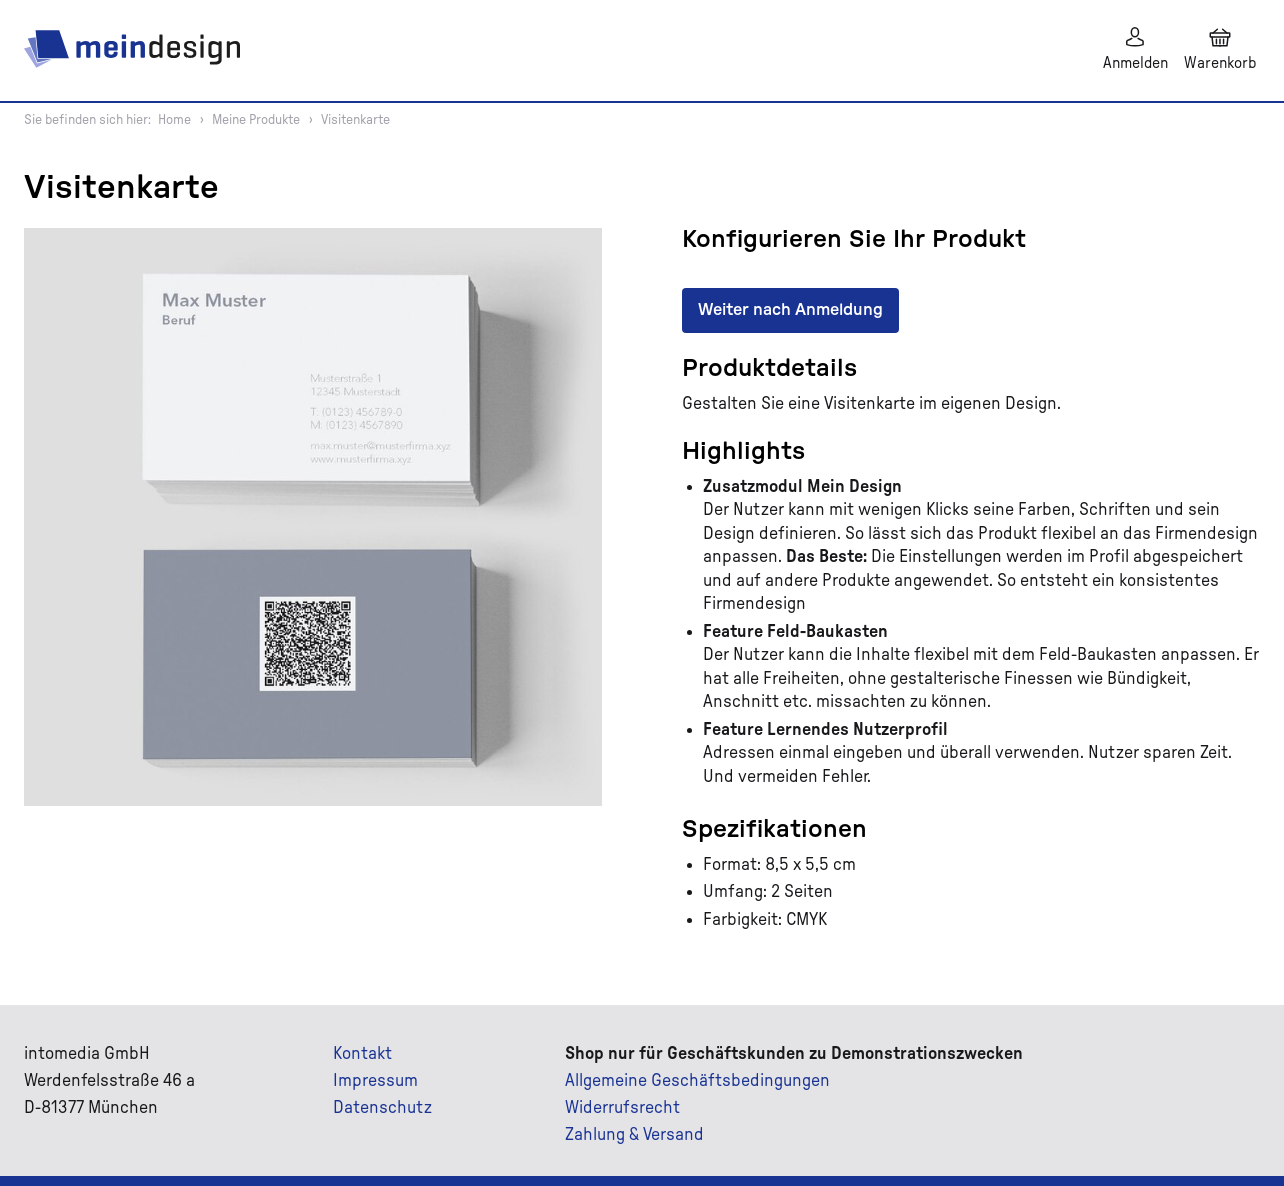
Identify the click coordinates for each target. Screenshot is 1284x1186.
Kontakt (362, 1054)
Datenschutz (382, 1108)
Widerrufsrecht (622, 1108)
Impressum (375, 1081)
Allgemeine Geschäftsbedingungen (697, 1081)
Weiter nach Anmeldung (790, 310)
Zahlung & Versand (634, 1135)
